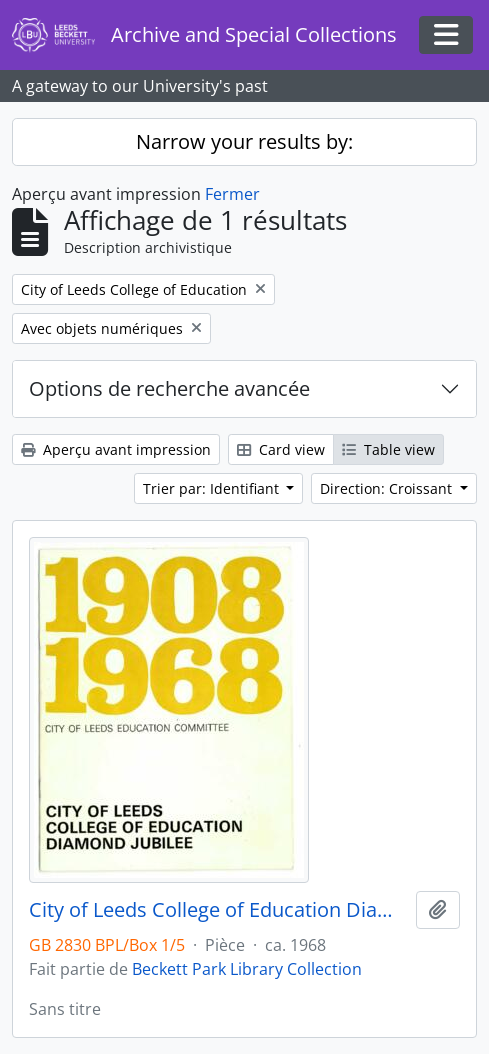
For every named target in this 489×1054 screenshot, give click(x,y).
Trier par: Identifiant (213, 488)
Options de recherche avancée (169, 388)
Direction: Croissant (388, 488)
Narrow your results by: (244, 141)
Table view (388, 449)
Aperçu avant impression (116, 449)
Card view (281, 449)
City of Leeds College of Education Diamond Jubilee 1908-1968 (218, 910)
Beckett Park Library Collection (247, 969)
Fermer (232, 194)
